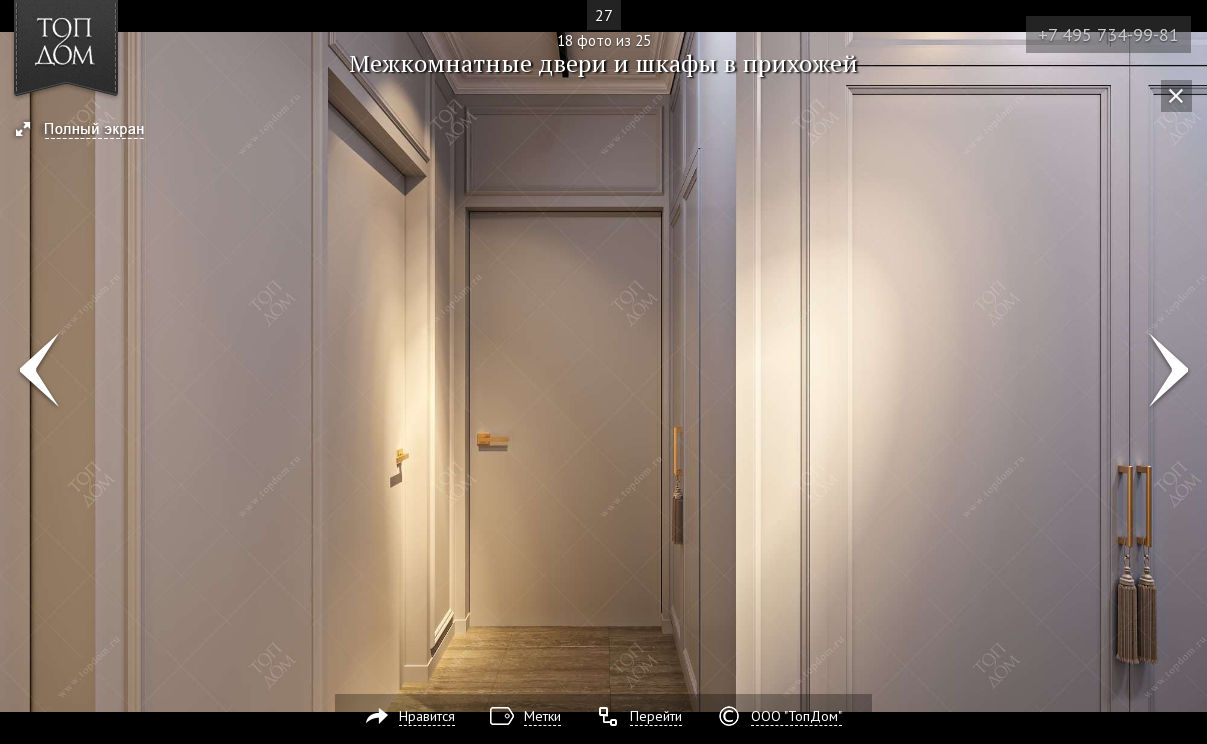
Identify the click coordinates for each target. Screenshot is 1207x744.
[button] (88, 131)
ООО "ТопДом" (796, 716)
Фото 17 (38, 372)
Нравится (427, 716)
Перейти (656, 716)
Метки (542, 716)
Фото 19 (1168, 372)
